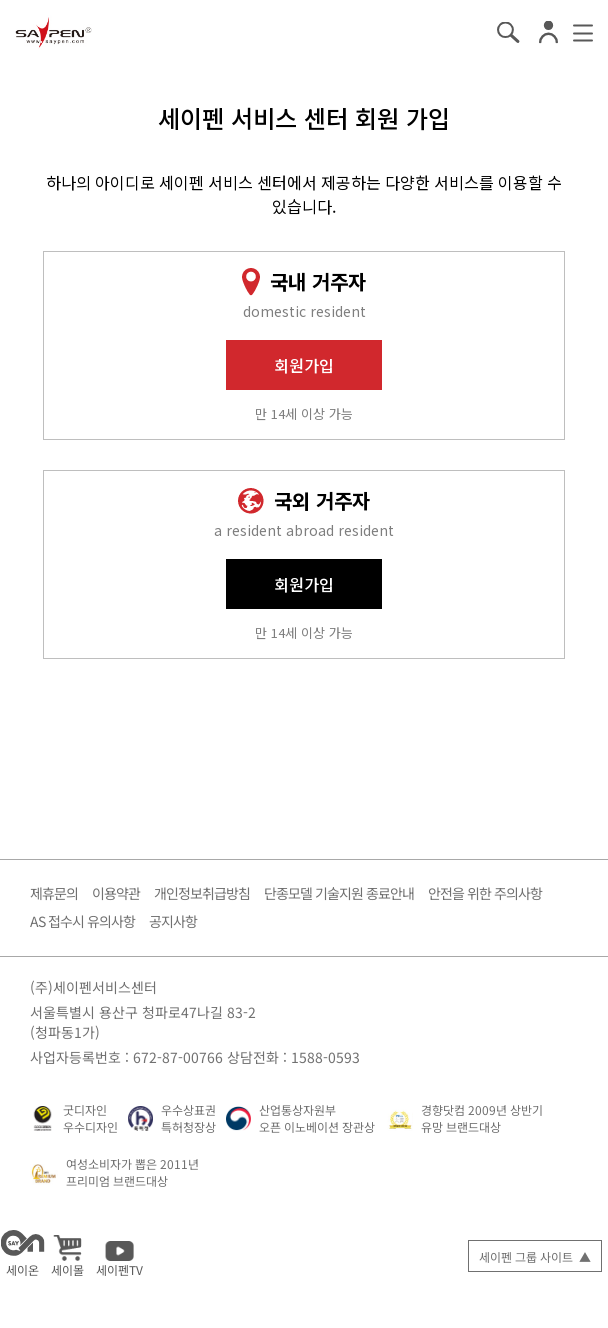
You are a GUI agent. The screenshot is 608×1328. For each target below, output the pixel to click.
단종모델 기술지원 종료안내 (339, 893)
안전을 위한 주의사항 (485, 893)
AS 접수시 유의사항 (82, 921)
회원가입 (304, 365)
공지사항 (173, 921)
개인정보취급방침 (202, 893)
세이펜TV (119, 1253)
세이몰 (67, 1253)
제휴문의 (54, 893)
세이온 (22, 1253)
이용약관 (116, 893)
